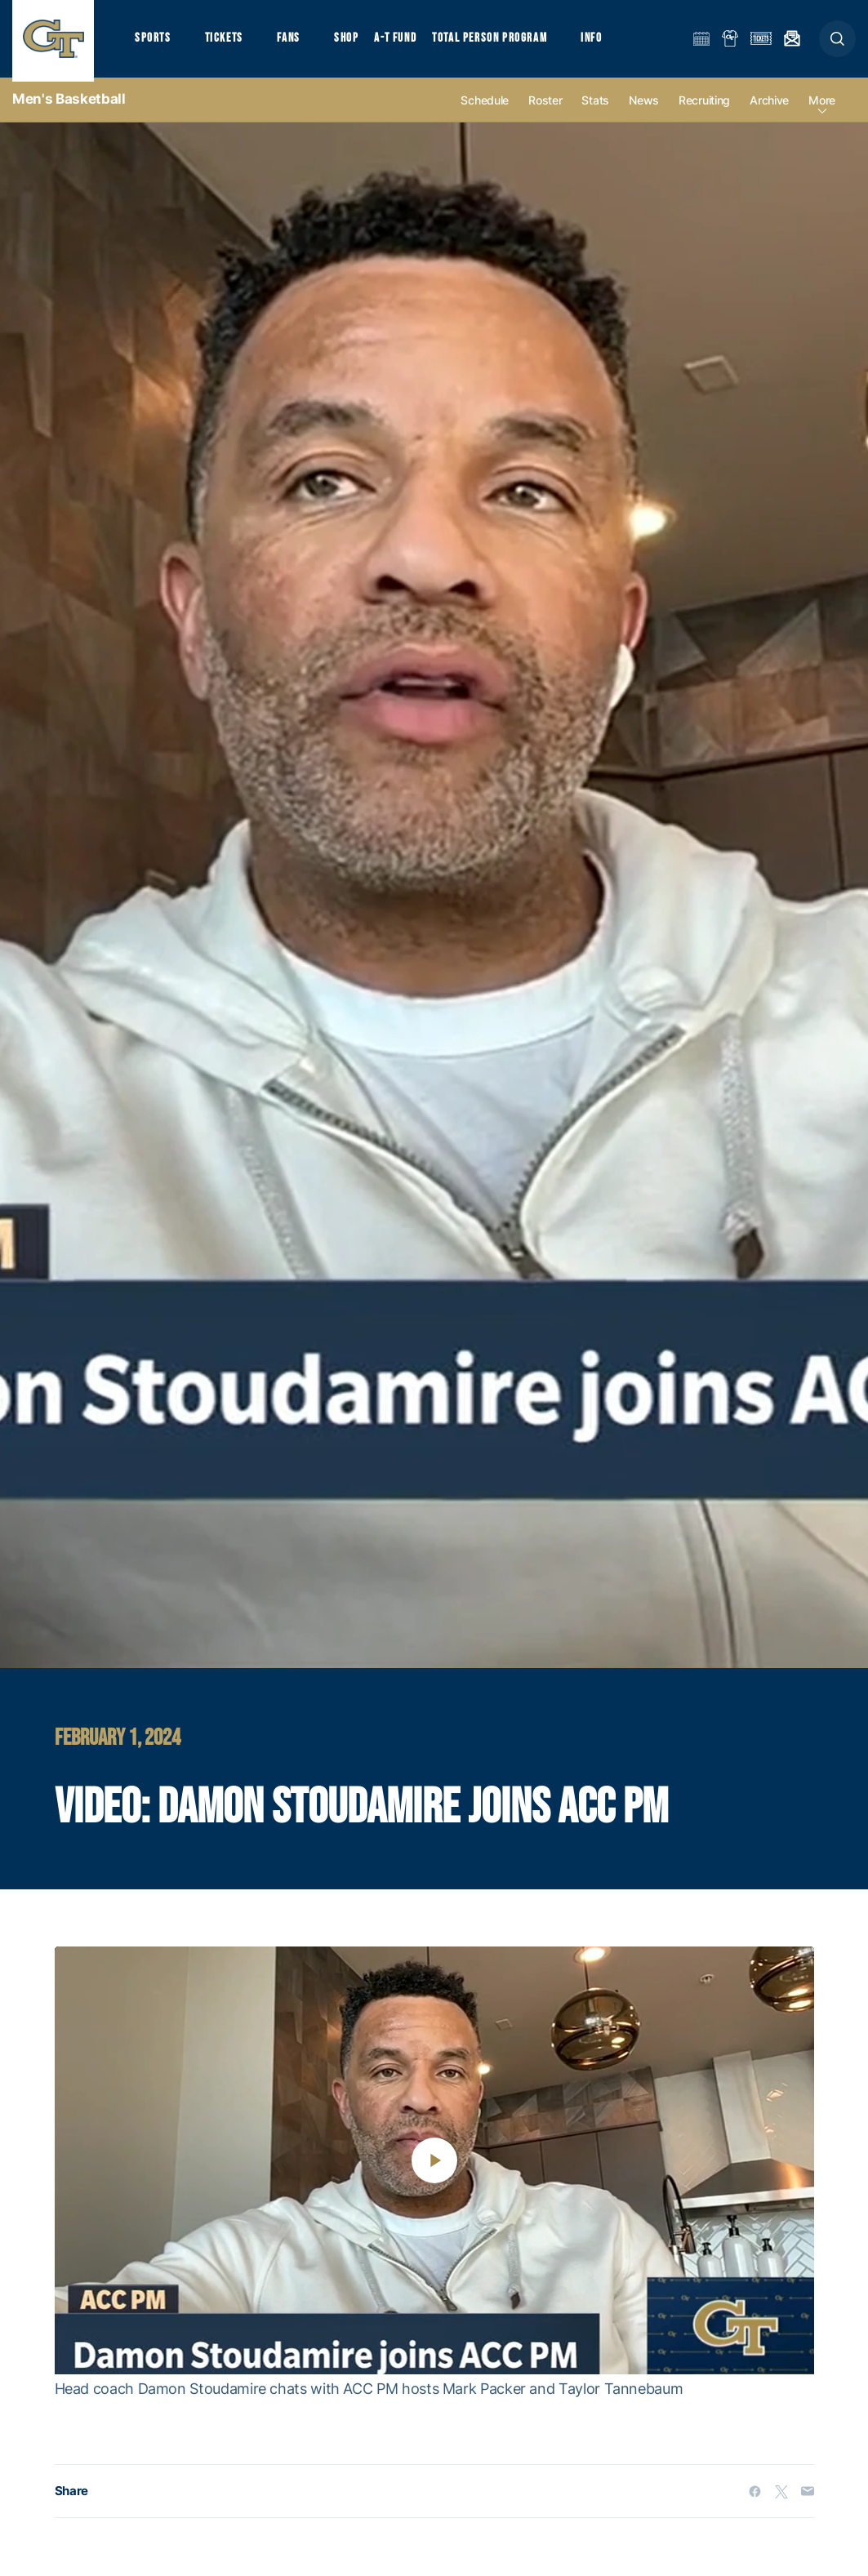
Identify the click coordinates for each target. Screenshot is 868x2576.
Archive (769, 107)
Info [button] (597, 41)
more (821, 107)
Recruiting (704, 107)
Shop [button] (351, 41)
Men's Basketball (69, 106)
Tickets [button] (226, 41)
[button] (837, 42)
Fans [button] (292, 41)
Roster (545, 107)
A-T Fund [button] (401, 41)
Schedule (485, 107)
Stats (595, 107)
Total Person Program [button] (494, 41)
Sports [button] (153, 41)
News (644, 107)
